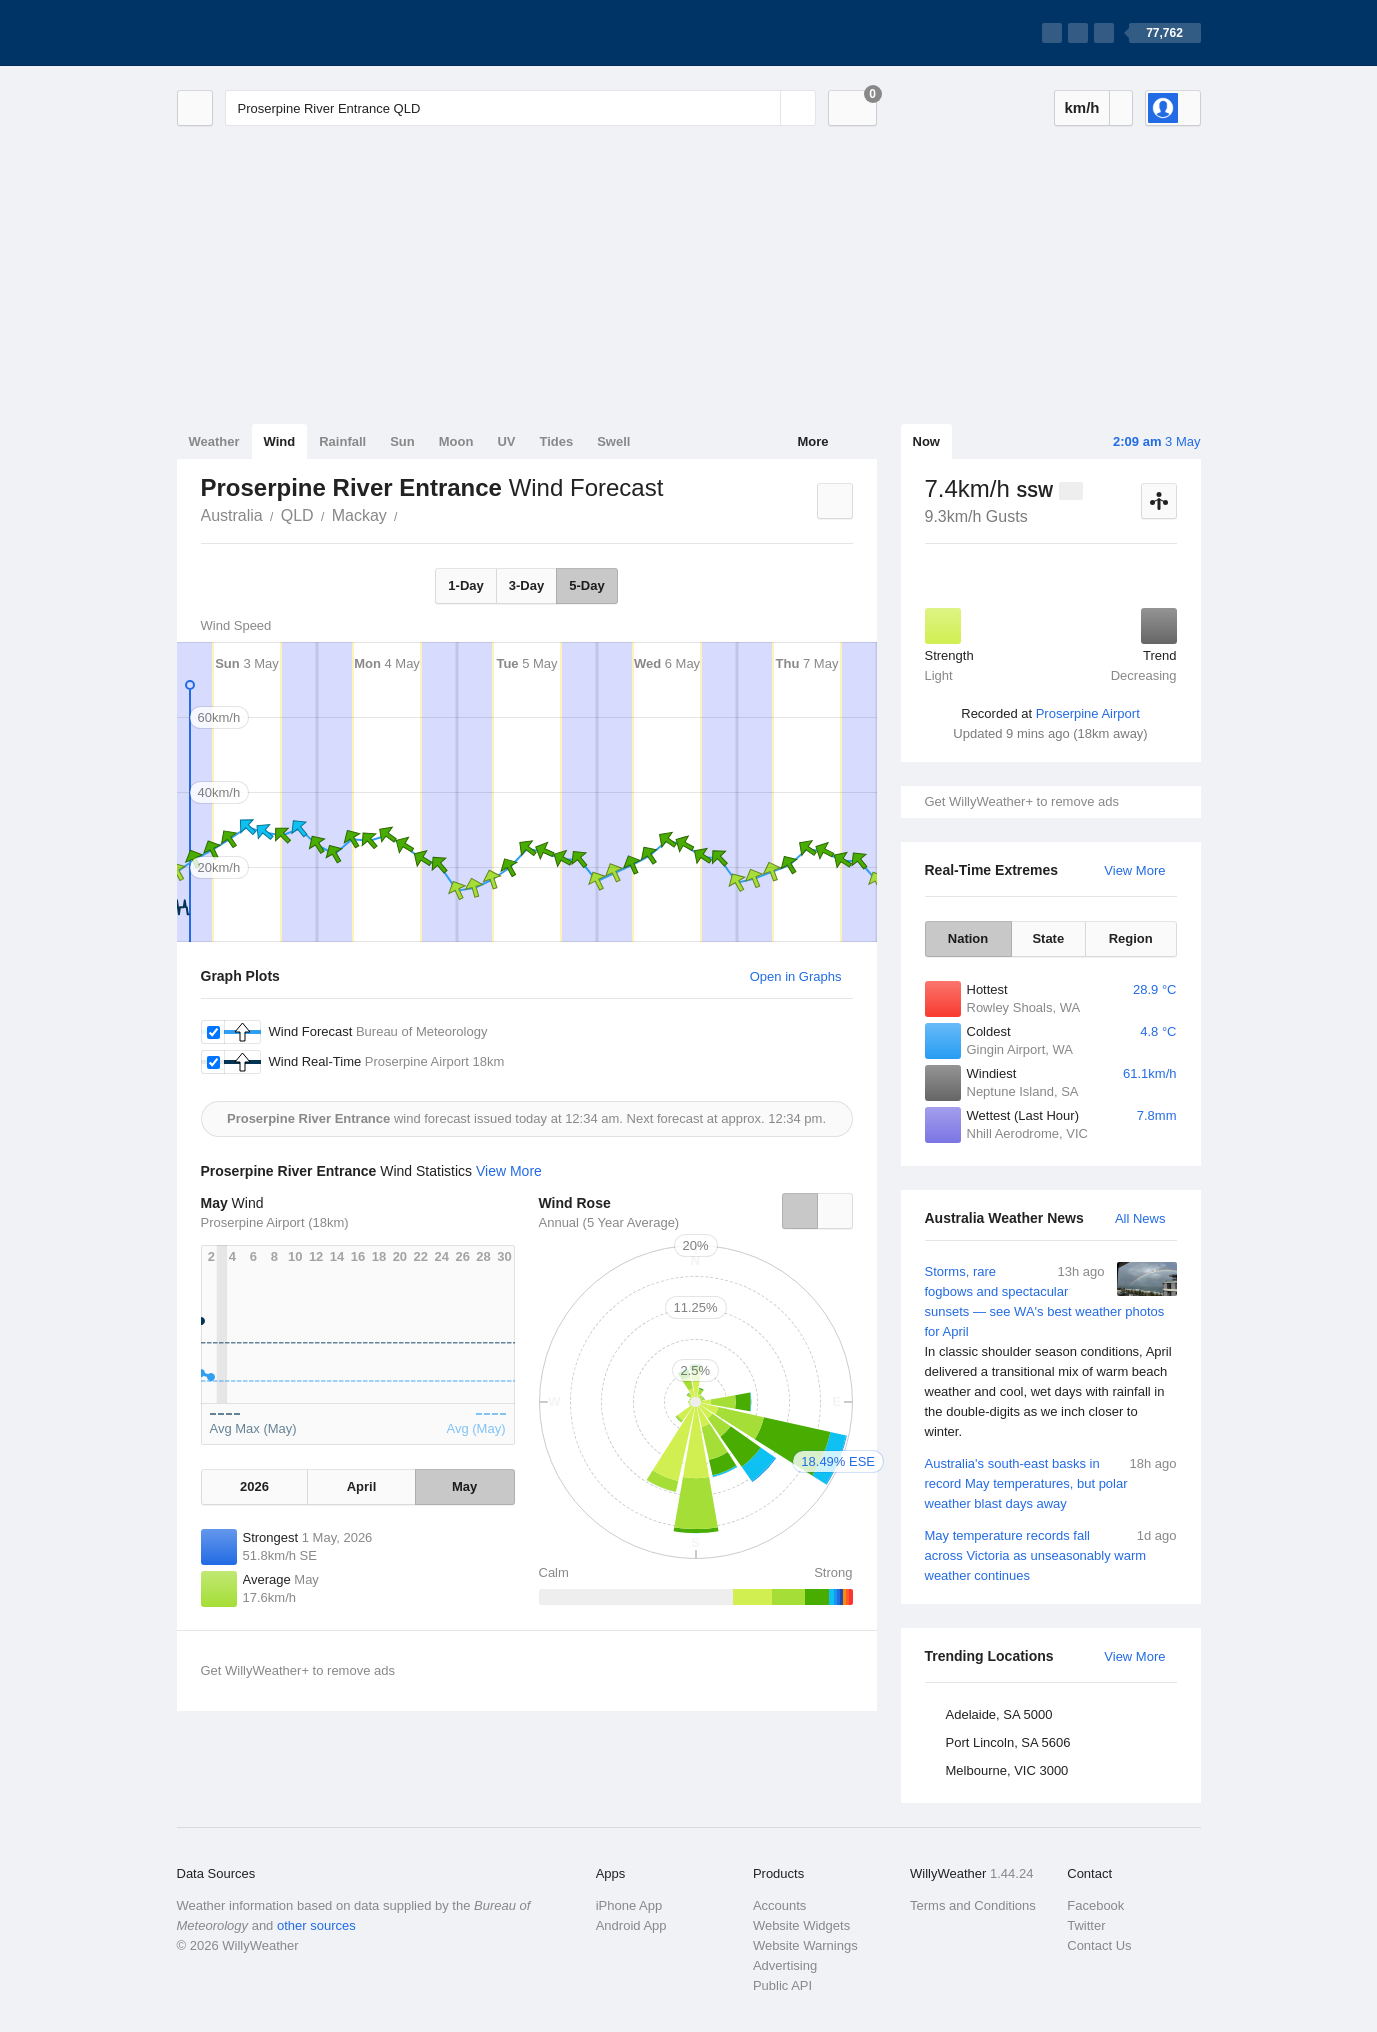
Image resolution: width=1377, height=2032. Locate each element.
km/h (1081, 107)
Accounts (779, 1905)
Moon (456, 441)
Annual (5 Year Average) (609, 1222)
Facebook (1095, 1905)
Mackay (359, 515)
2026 (254, 1486)
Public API (782, 1985)
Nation (968, 938)
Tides (556, 441)
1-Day (465, 585)
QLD (297, 515)
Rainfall (342, 441)
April (362, 1486)
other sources (316, 1925)
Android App (631, 1925)
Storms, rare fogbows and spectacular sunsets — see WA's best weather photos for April (1051, 1352)
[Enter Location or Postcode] (520, 108)
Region (1131, 938)
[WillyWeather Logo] (271, 33)
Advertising (785, 1965)
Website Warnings (805, 1945)
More (812, 441)
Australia (232, 515)
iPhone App (629, 1905)
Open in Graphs (796, 976)
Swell (613, 441)
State (1048, 938)
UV (506, 441)
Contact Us (1099, 1945)
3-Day (526, 585)
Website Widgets (801, 1925)
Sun (402, 441)
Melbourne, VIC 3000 (1007, 1770)
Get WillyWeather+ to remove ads (1022, 801)
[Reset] (763, 108)
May (464, 1486)
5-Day (586, 585)
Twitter (1086, 1925)
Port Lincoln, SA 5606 (1008, 1742)
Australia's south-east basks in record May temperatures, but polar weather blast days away (1051, 1482)
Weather (214, 441)
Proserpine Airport (1088, 713)
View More (1134, 870)
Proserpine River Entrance (409, 514)
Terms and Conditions (973, 1905)
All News (1140, 1218)
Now (926, 441)
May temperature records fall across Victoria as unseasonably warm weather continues (1051, 1554)
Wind (280, 441)
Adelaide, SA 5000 (999, 1714)
